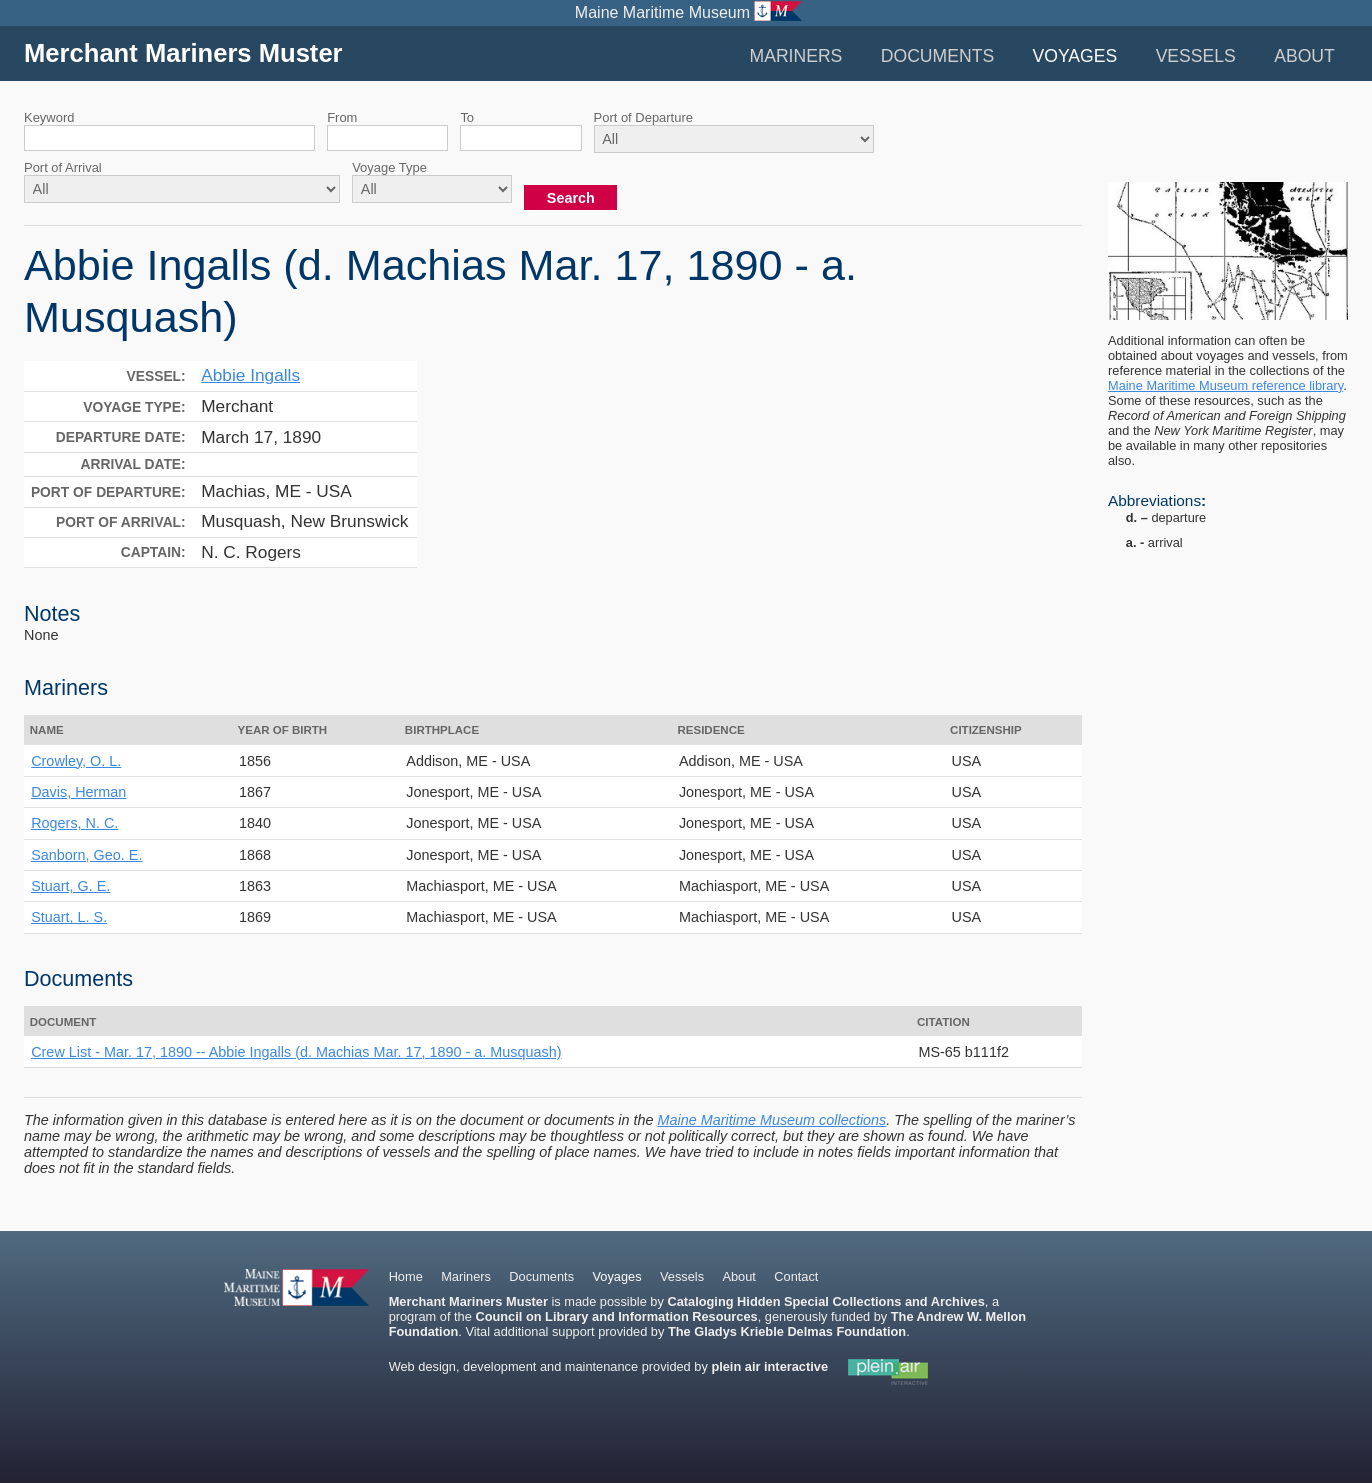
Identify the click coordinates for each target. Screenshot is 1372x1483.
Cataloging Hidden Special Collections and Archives (825, 1301)
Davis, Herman (78, 792)
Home (406, 1276)
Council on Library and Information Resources (616, 1316)
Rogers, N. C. (74, 823)
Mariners (795, 56)
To (467, 117)
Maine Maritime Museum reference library (1225, 385)
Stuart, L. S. (69, 917)
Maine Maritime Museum (662, 12)
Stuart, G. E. (70, 886)
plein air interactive (769, 1366)
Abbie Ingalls (250, 375)
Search (571, 198)
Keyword (49, 117)
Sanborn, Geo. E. (86, 855)
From (342, 117)
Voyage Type (389, 167)
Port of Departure (643, 117)
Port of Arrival (63, 167)
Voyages (1075, 56)
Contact (796, 1276)
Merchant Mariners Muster (183, 53)
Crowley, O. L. (76, 761)
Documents (937, 56)
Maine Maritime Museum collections (772, 1120)
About (1304, 56)
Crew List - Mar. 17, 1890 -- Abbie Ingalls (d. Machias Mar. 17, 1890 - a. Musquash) (296, 1052)
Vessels (1196, 56)
